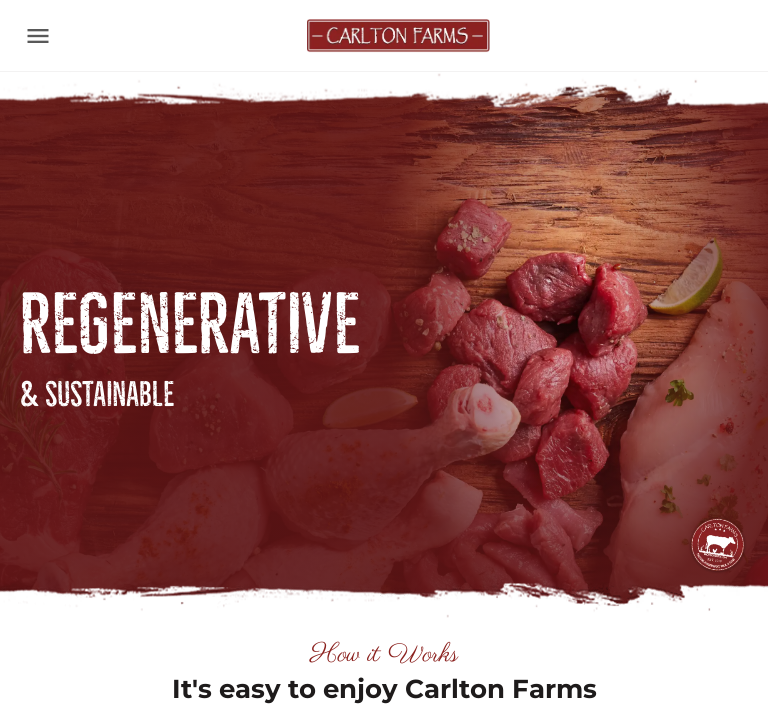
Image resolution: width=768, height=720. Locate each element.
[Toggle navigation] (38, 36)
